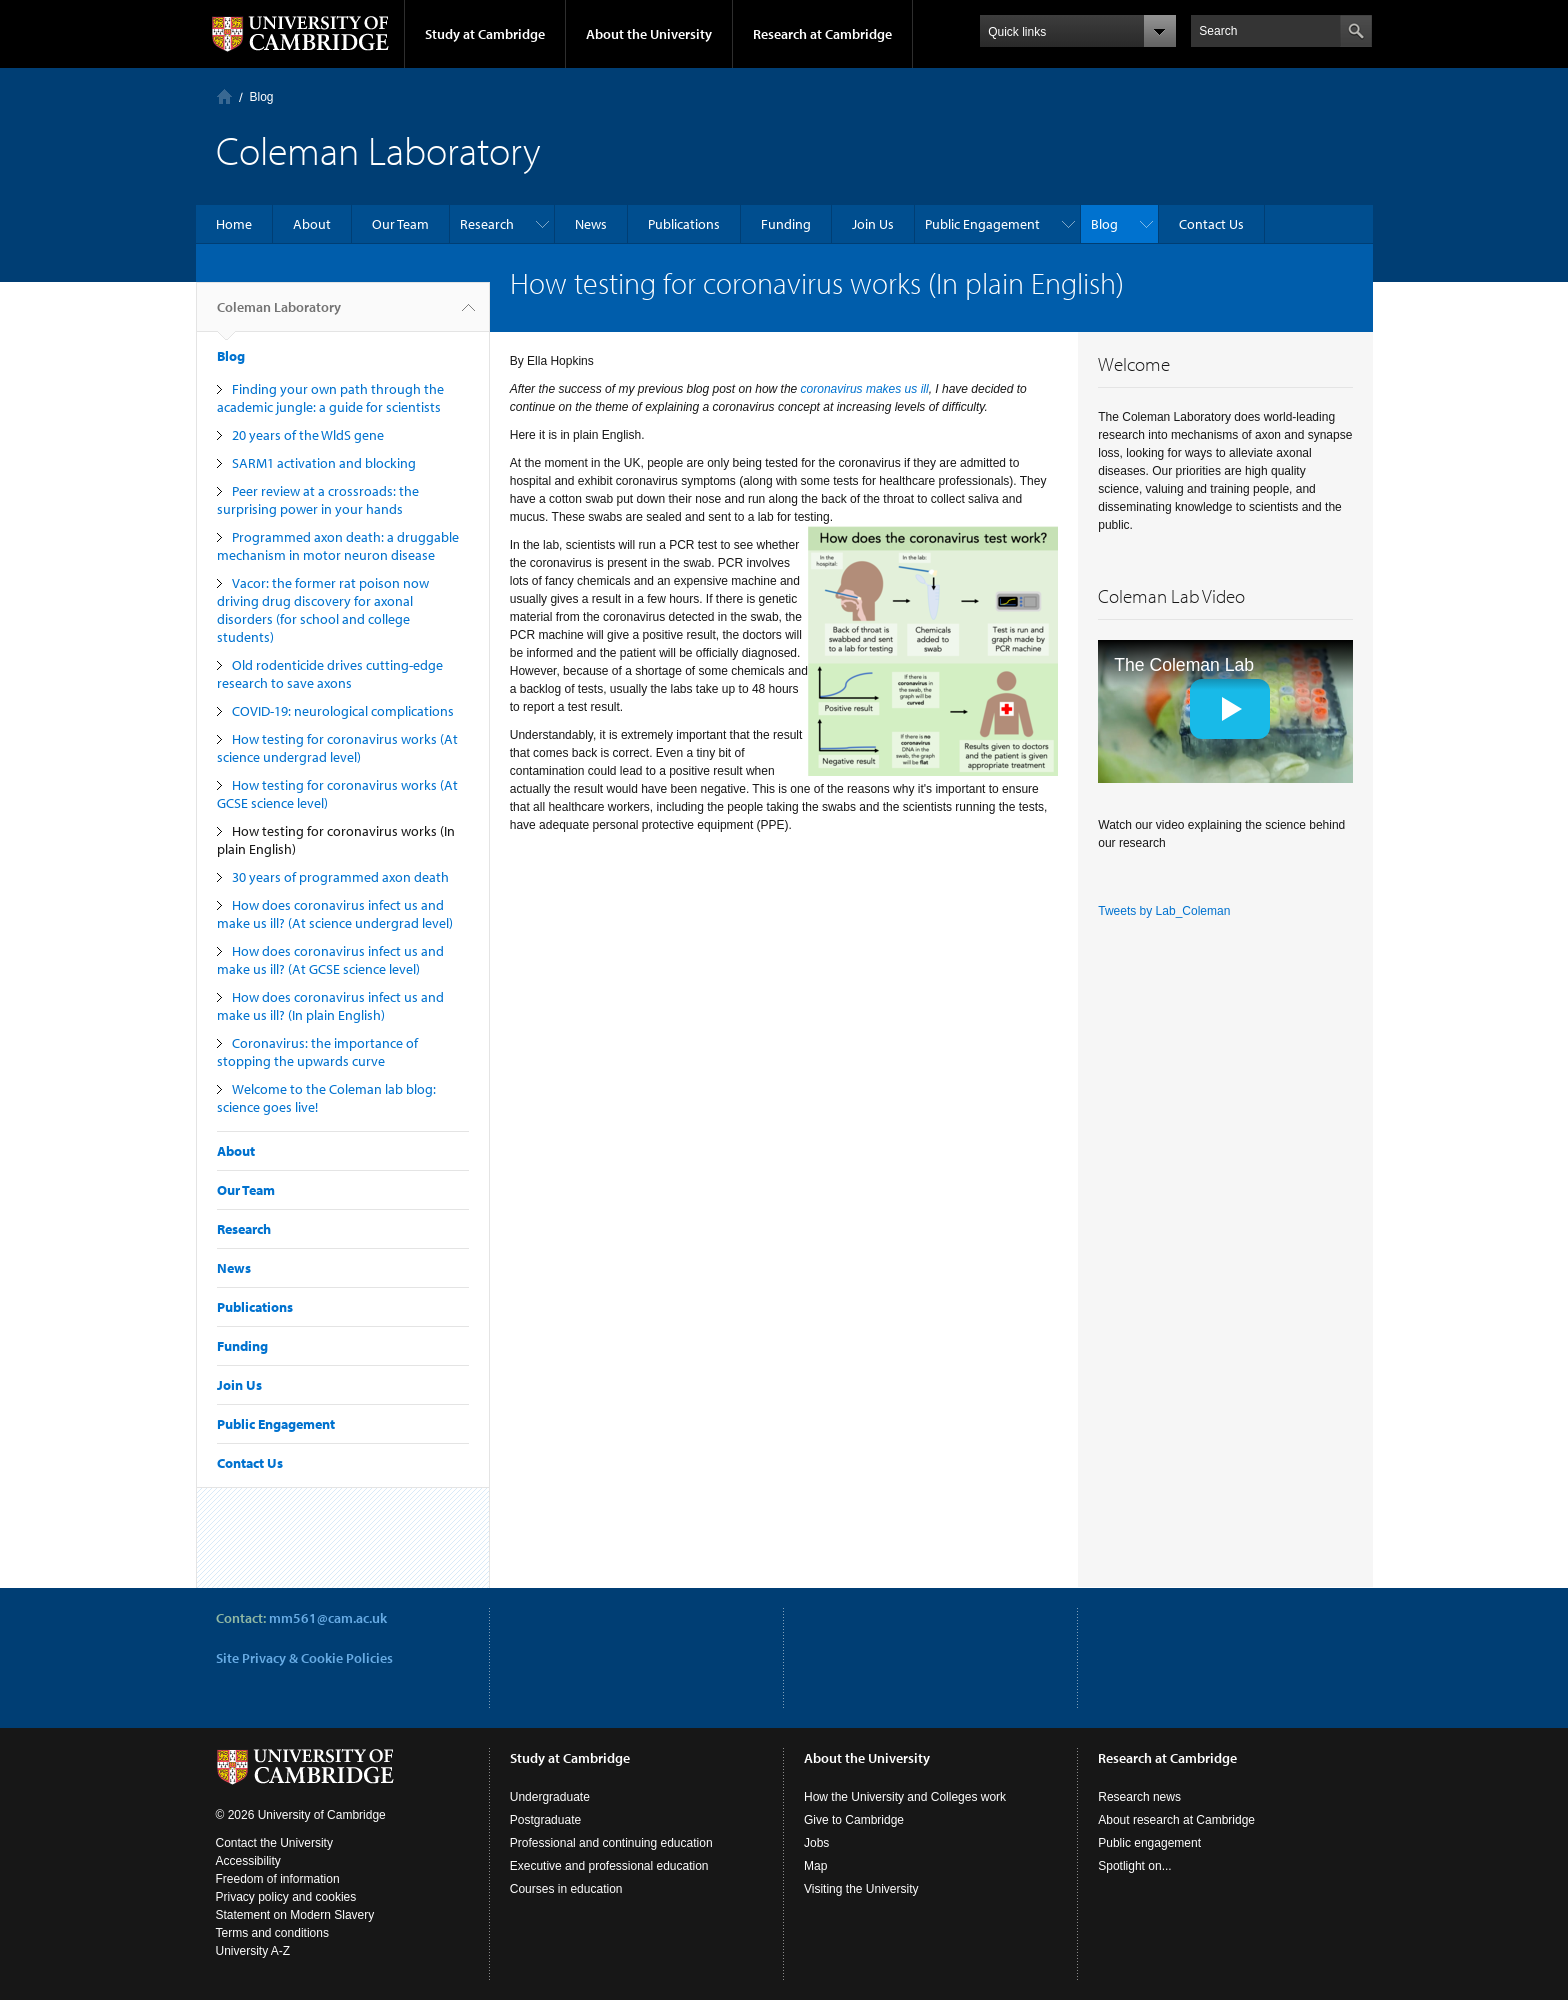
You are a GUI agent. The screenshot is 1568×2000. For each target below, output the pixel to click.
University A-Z (253, 1951)
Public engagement (1149, 1843)
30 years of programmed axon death (340, 877)
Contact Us (1211, 224)
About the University (649, 34)
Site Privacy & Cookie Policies (304, 1658)
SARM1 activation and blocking (324, 463)
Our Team (400, 224)
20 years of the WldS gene (308, 435)
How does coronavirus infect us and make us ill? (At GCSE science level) (330, 960)
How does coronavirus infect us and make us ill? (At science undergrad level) (335, 914)
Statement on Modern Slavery (295, 1915)
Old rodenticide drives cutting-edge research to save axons (330, 674)
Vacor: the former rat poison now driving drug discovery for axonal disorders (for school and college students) (323, 610)
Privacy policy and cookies (286, 1897)
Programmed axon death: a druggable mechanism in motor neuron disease (338, 546)
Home (224, 96)
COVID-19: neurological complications (343, 711)
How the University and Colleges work (905, 1797)
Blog (262, 97)
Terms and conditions (272, 1933)
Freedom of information (278, 1879)
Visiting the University (861, 1889)
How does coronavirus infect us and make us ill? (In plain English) (330, 1006)
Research (487, 224)
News (591, 224)
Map (815, 1866)
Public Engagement (982, 224)
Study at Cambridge (485, 34)
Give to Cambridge (854, 1820)
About (312, 224)
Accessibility (248, 1861)
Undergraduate (550, 1797)
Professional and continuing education (611, 1843)
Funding (786, 224)
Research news (1139, 1797)
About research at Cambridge (1176, 1820)
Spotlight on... (1134, 1866)
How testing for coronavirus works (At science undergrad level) (337, 748)
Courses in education (566, 1889)
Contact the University (274, 1843)
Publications (684, 224)
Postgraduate (545, 1820)
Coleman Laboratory (279, 315)
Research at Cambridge (822, 34)
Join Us (873, 224)
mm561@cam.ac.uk (328, 1618)
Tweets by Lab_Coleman (1164, 911)
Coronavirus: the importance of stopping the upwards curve (317, 1052)
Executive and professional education (609, 1866)
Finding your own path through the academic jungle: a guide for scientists (330, 398)
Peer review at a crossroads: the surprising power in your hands (318, 500)
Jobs (816, 1843)
